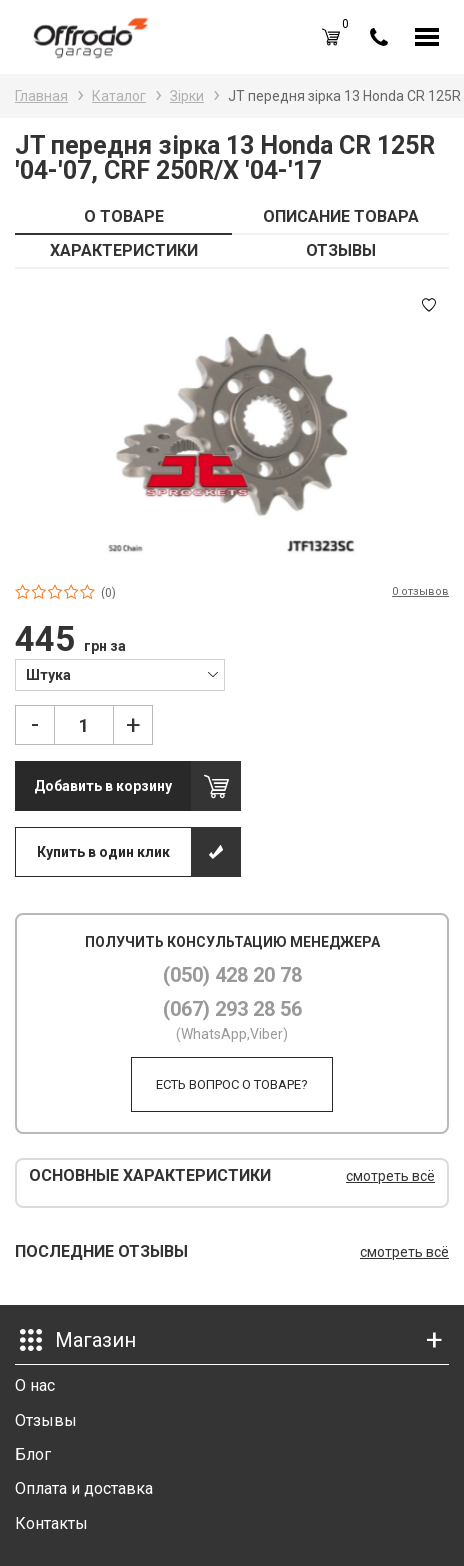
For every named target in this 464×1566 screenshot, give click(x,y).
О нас (35, 1385)
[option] (232, 425)
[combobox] (120, 674)
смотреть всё (390, 1176)
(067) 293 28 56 (232, 1009)
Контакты (51, 1523)
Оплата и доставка (84, 1488)
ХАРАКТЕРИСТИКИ (124, 250)
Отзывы (46, 1420)
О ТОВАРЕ (124, 216)
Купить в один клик (103, 852)
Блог (33, 1454)
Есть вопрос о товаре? (232, 1084)
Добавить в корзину (103, 786)
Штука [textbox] (48, 675)
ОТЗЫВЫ (341, 250)
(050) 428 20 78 (232, 975)
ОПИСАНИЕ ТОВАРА (341, 216)
